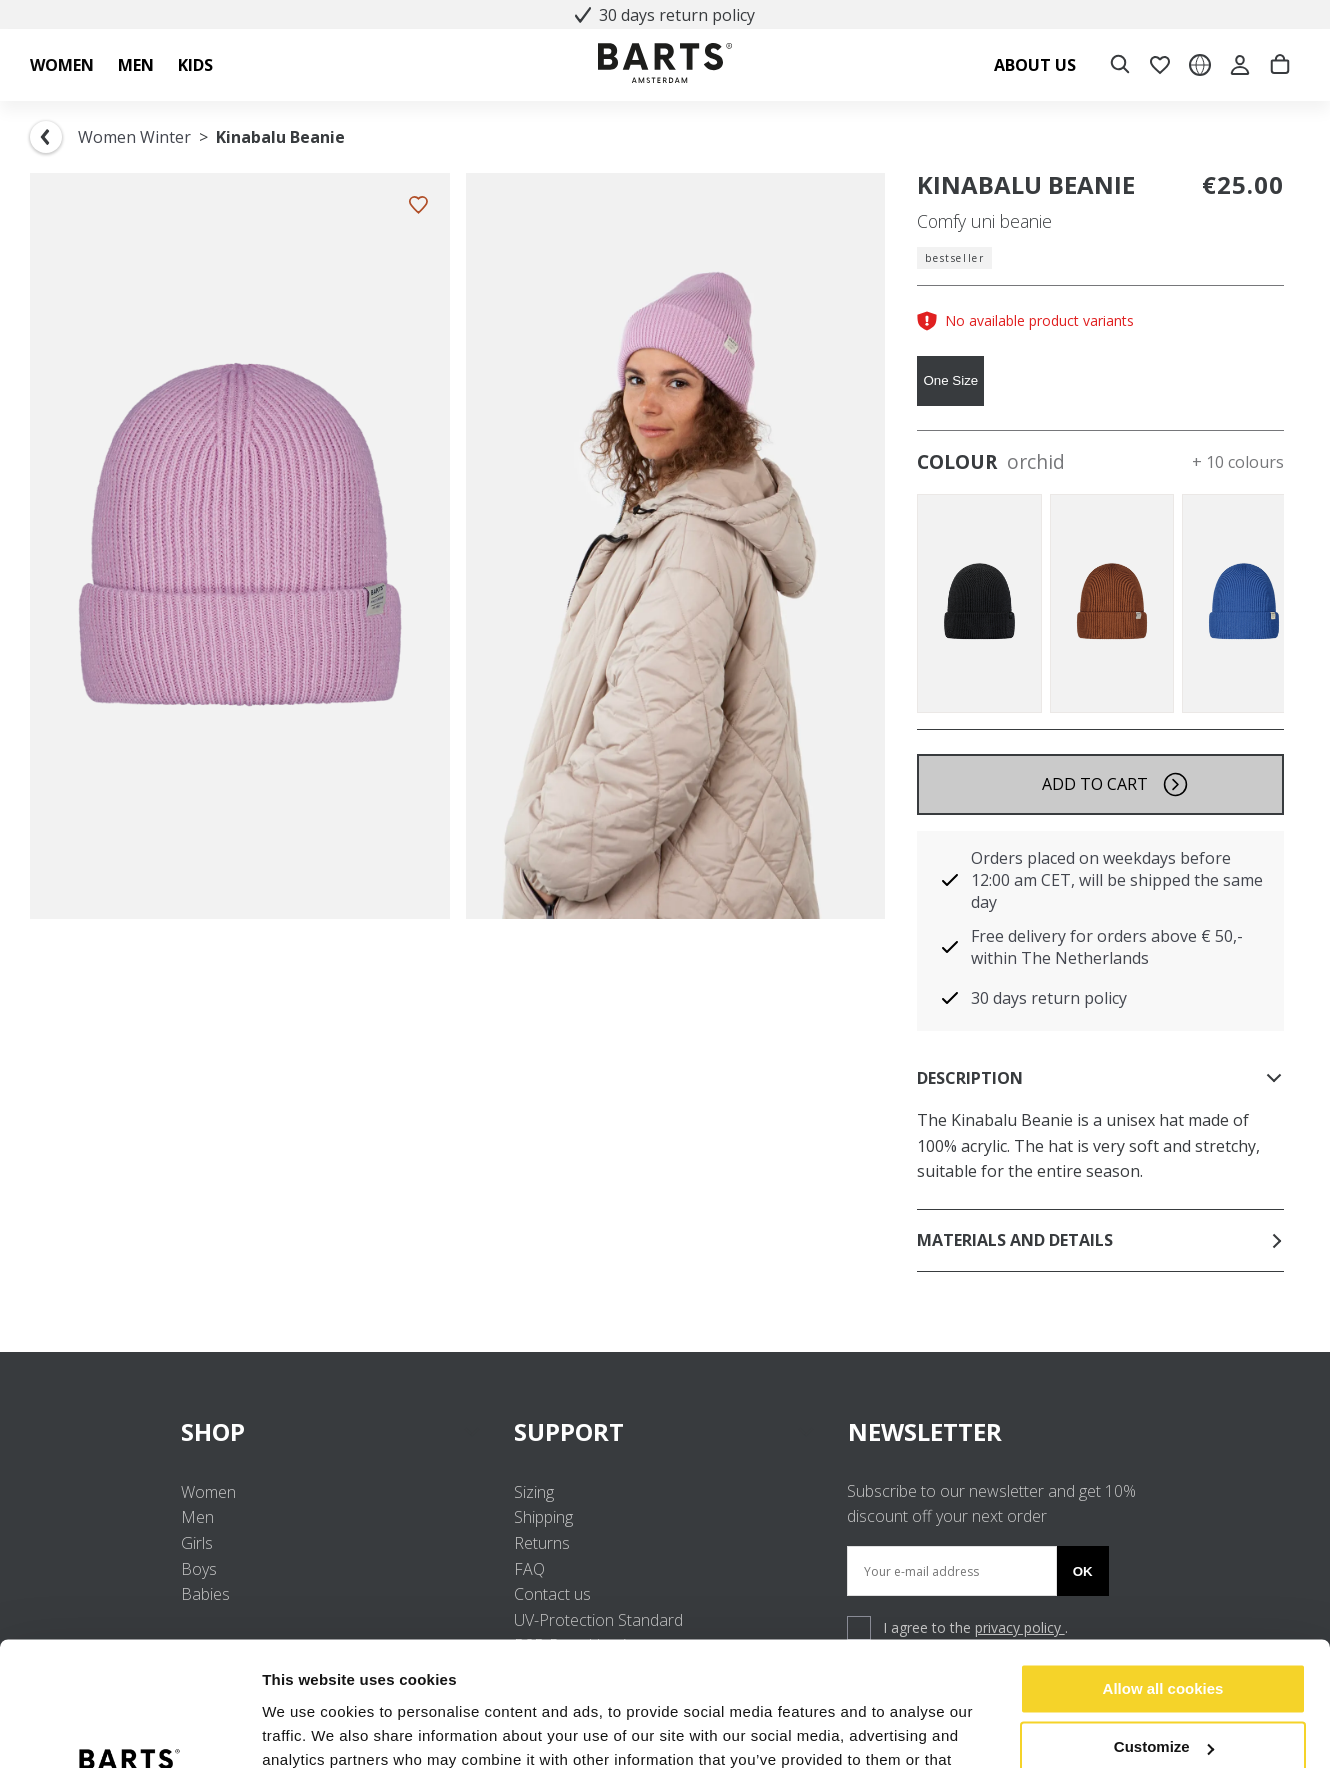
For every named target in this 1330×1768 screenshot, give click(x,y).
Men (197, 1517)
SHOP (331, 1431)
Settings (292, 1728)
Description (1100, 1078)
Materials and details (1100, 1240)
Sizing (534, 1492)
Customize (1164, 1636)
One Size (950, 380)
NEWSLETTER (925, 1431)
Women (208, 1492)
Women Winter (134, 137)
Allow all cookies (1163, 1578)
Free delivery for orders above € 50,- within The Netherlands (1107, 947)
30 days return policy (665, 15)
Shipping (543, 1517)
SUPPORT (664, 1431)
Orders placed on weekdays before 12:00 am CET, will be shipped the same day (1117, 880)
